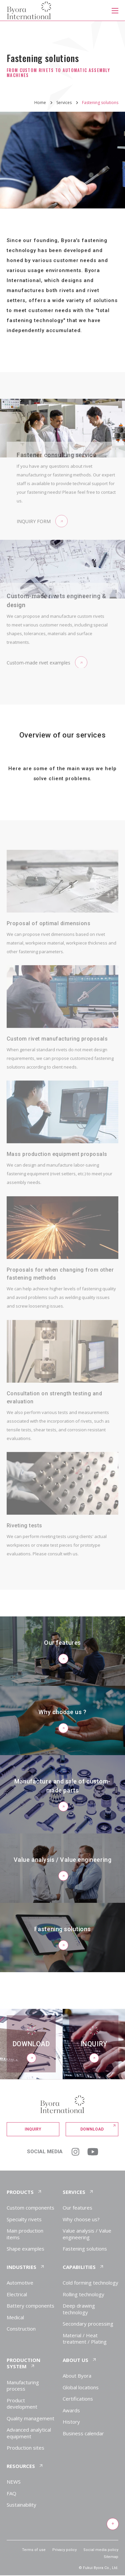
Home (40, 102)
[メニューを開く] (115, 10)
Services (64, 102)
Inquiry (33, 2129)
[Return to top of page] (112, 2524)
